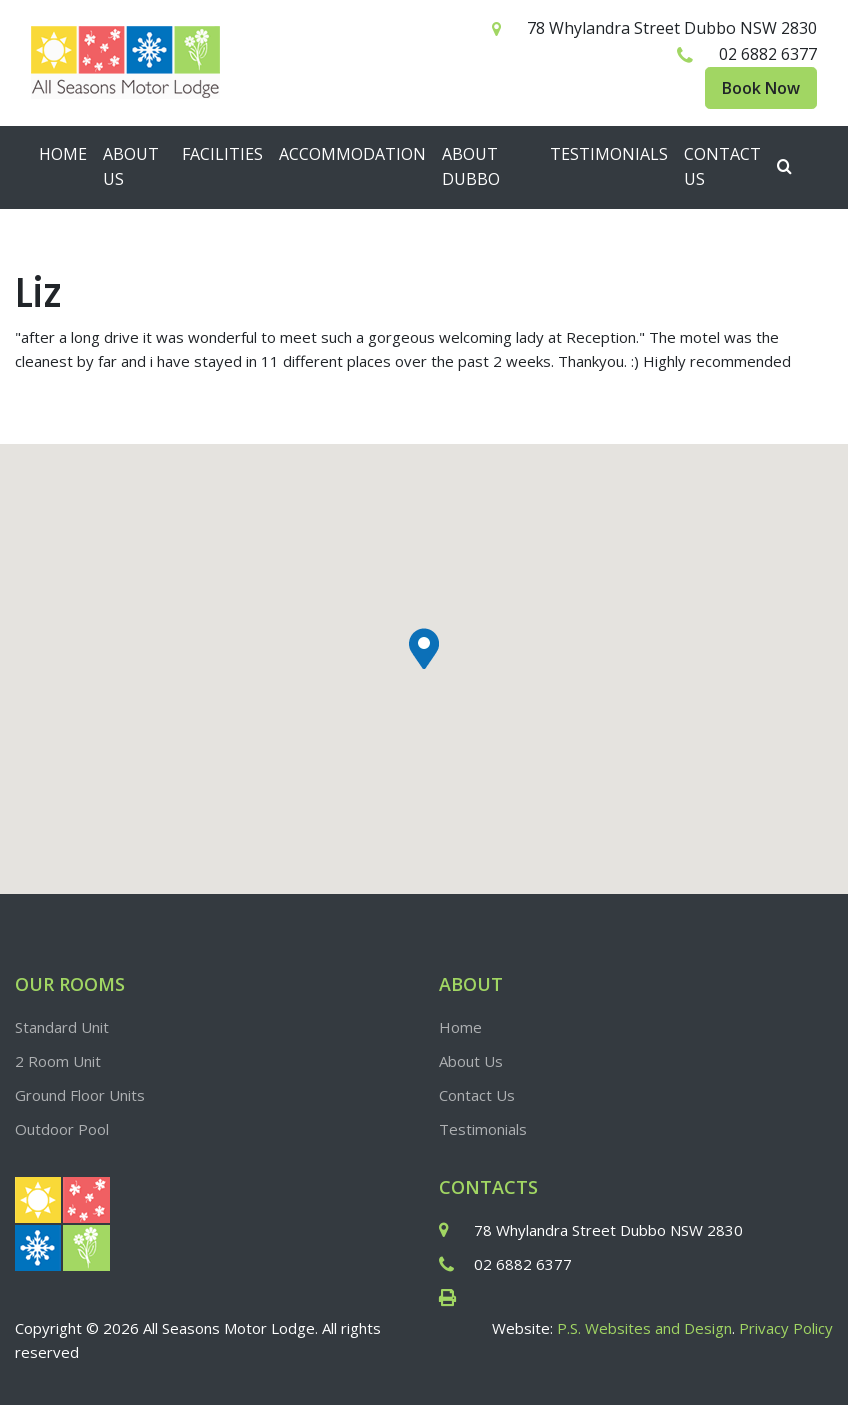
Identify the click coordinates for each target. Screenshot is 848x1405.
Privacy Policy (786, 1328)
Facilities (222, 154)
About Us (131, 167)
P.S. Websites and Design (644, 1328)
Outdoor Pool (62, 1129)
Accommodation (352, 154)
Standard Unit (62, 1027)
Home (63, 154)
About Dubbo (471, 167)
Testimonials (609, 154)
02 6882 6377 (768, 54)
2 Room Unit (58, 1061)
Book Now (761, 88)
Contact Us (722, 167)
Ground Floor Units (80, 1095)
